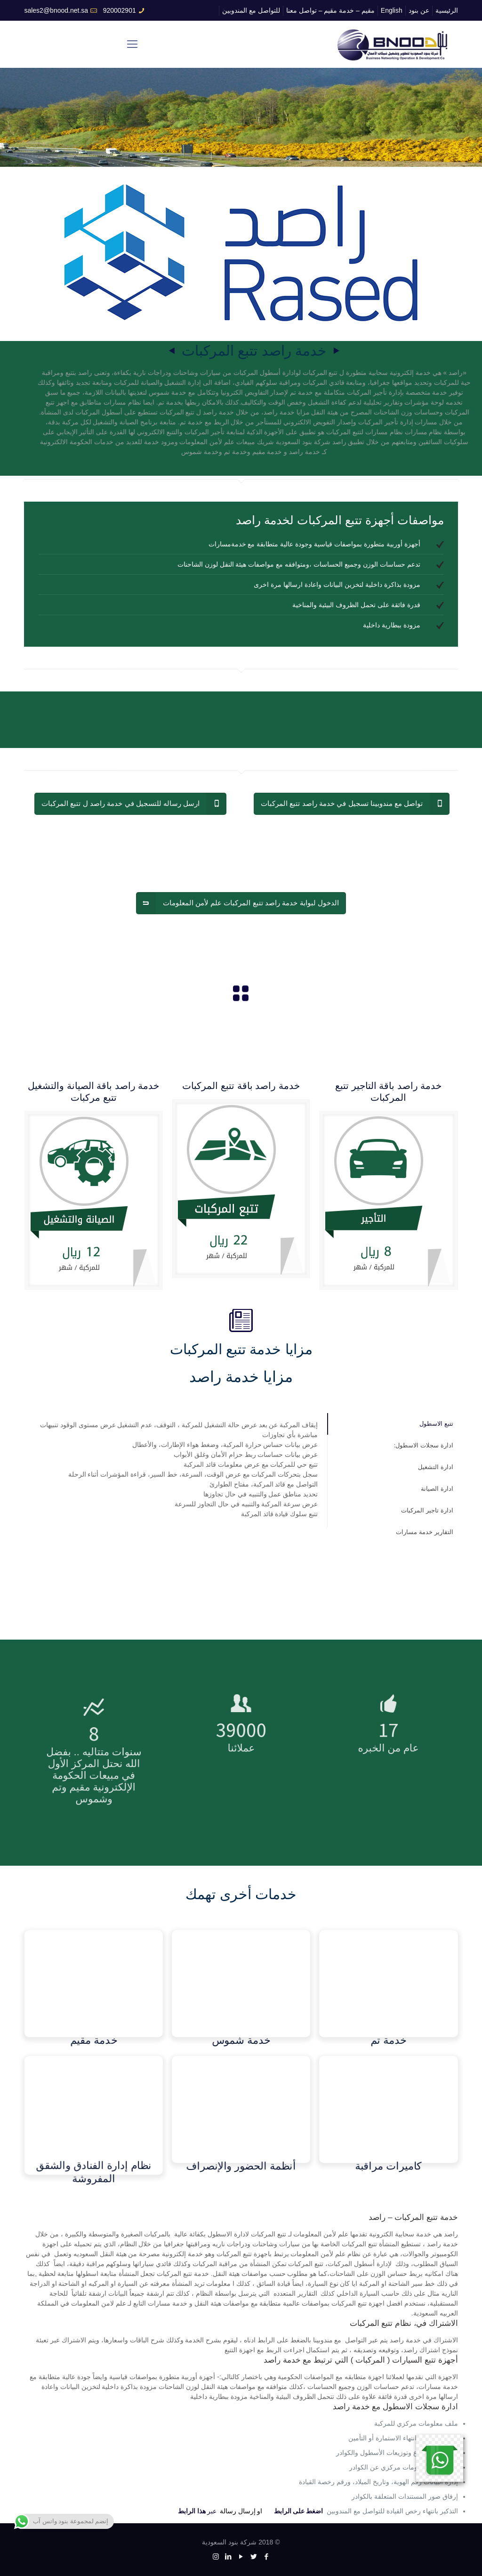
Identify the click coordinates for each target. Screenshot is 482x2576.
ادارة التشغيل (435, 1467)
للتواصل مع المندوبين (251, 10)
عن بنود (419, 10)
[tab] (393, 1424)
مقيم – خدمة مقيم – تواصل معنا (330, 10)
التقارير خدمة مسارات (424, 1532)
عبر (197, 2511)
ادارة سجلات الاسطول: (423, 1445)
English (391, 10)
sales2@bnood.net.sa (56, 10)
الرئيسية (446, 10)
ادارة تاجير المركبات (427, 1510)
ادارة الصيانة (437, 1488)
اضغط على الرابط (298, 2511)
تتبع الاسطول (436, 1423)
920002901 (119, 10)
